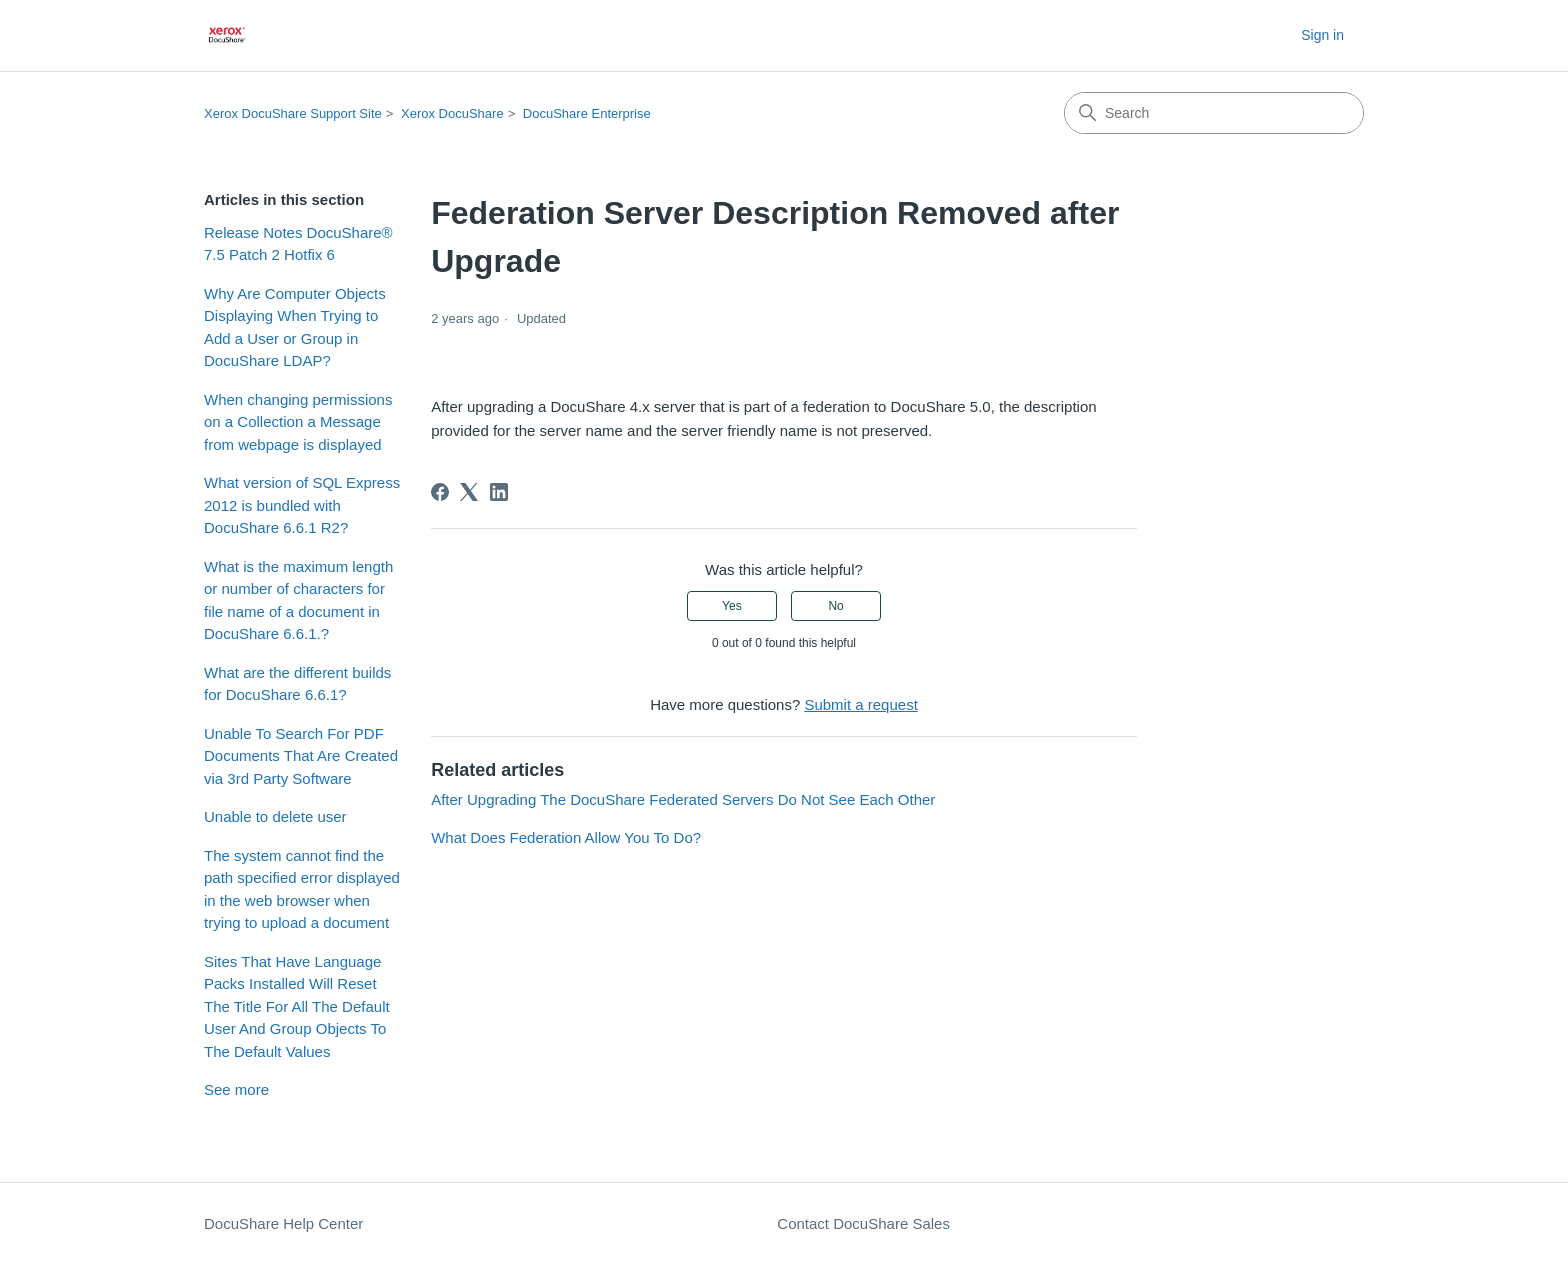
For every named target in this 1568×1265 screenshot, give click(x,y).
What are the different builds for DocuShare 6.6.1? (297, 684)
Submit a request (860, 704)
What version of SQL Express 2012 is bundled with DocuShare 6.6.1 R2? (302, 505)
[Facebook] (440, 492)
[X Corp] (469, 492)
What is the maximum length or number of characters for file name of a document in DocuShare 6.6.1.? (298, 600)
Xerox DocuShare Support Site (293, 113)
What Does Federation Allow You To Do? (566, 837)
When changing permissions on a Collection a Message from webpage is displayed (298, 422)
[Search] (1214, 113)
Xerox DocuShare (452, 113)
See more (236, 1089)
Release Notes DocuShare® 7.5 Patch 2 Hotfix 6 (298, 244)
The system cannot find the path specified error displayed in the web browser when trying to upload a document (302, 889)
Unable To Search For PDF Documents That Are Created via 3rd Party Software (301, 756)
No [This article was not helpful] (835, 606)
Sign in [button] (1322, 35)
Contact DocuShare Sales (863, 1223)
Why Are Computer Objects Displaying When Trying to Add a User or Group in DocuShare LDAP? (295, 327)
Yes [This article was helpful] (732, 606)
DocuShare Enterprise (587, 113)
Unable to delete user (275, 816)
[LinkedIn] (499, 492)
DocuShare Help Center (283, 1223)
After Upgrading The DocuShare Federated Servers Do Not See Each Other (683, 799)
